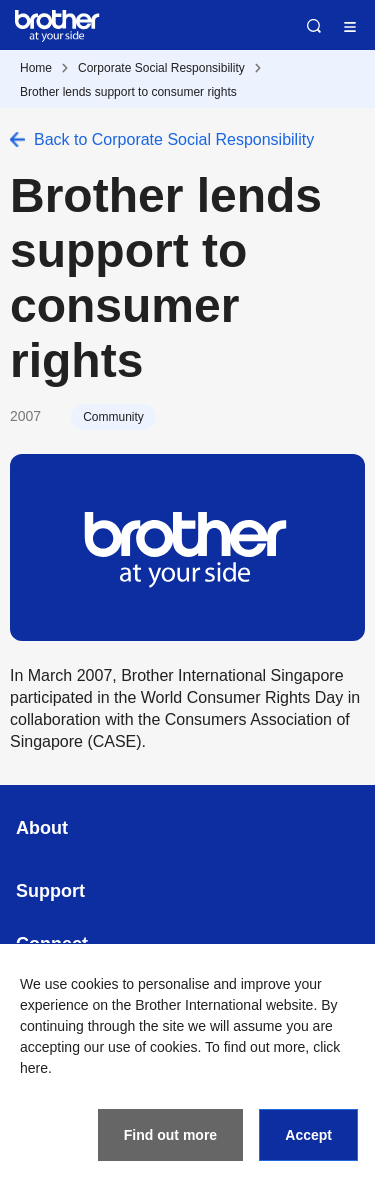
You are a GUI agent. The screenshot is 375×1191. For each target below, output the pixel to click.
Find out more (170, 1135)
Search (314, 26)
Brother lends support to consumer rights (128, 92)
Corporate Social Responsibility (161, 68)
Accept (308, 1135)
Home (36, 68)
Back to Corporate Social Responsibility (174, 139)
